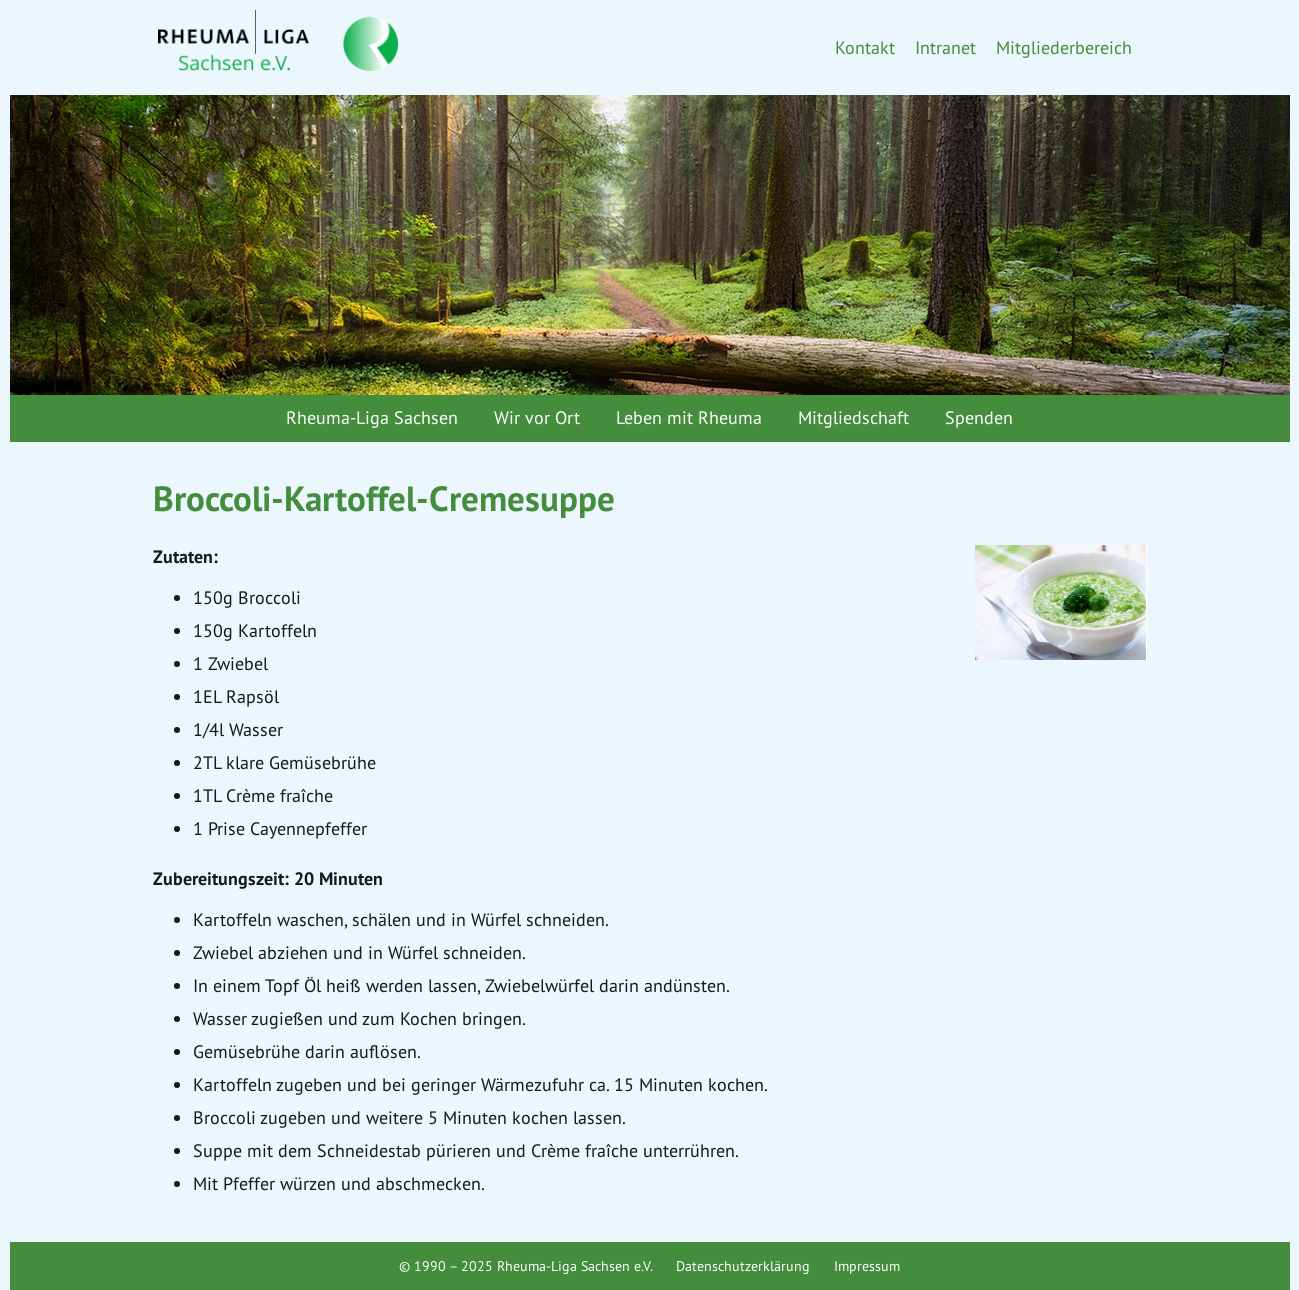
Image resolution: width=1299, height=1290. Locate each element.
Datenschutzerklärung (743, 1266)
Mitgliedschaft (853, 417)
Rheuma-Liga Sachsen (372, 417)
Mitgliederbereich (1064, 47)
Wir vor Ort (537, 417)
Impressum (867, 1266)
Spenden (979, 417)
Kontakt (865, 47)
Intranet (945, 47)
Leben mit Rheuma (689, 417)
